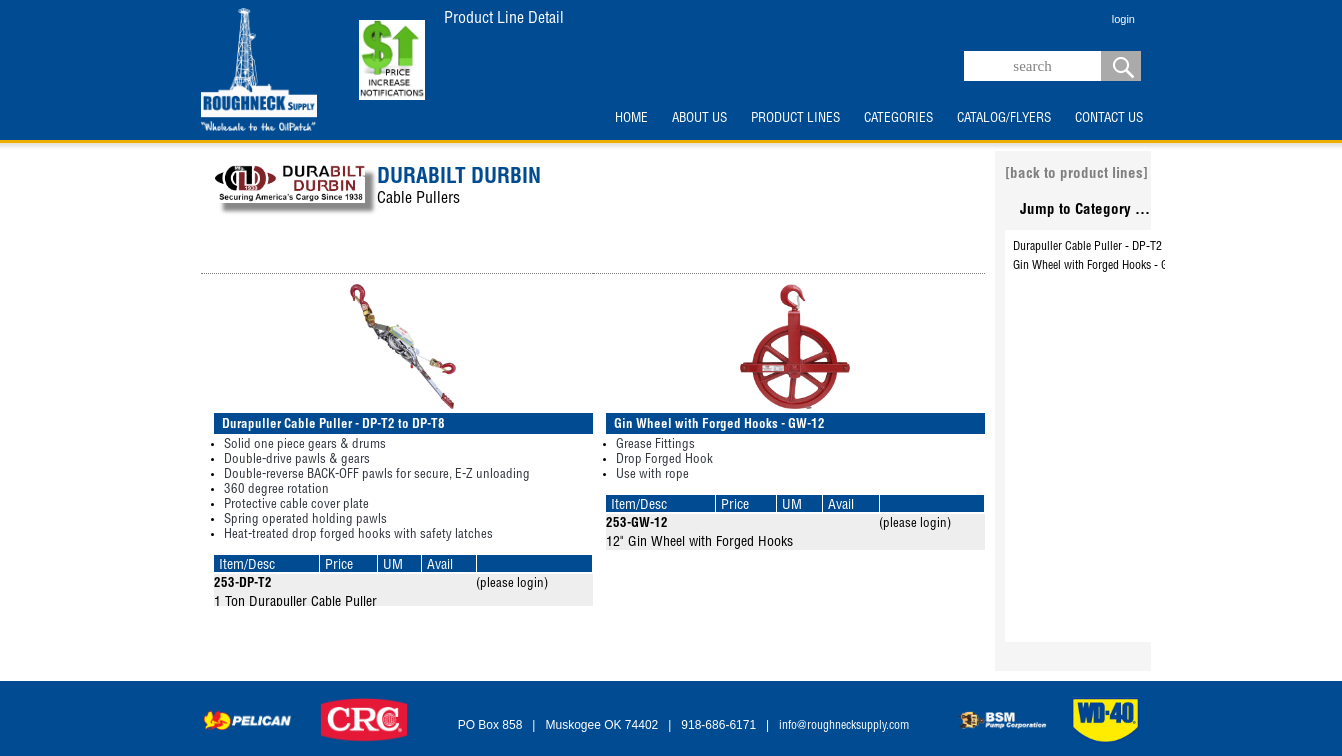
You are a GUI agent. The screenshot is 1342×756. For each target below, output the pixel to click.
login (1123, 19)
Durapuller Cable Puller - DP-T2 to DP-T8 (1110, 247)
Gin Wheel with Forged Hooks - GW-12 (1103, 266)
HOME (631, 119)
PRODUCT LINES (795, 119)
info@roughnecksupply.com (844, 726)
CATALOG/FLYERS (1004, 119)
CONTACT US (1109, 119)
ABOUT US (699, 119)
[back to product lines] (1076, 174)
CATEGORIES (898, 119)
